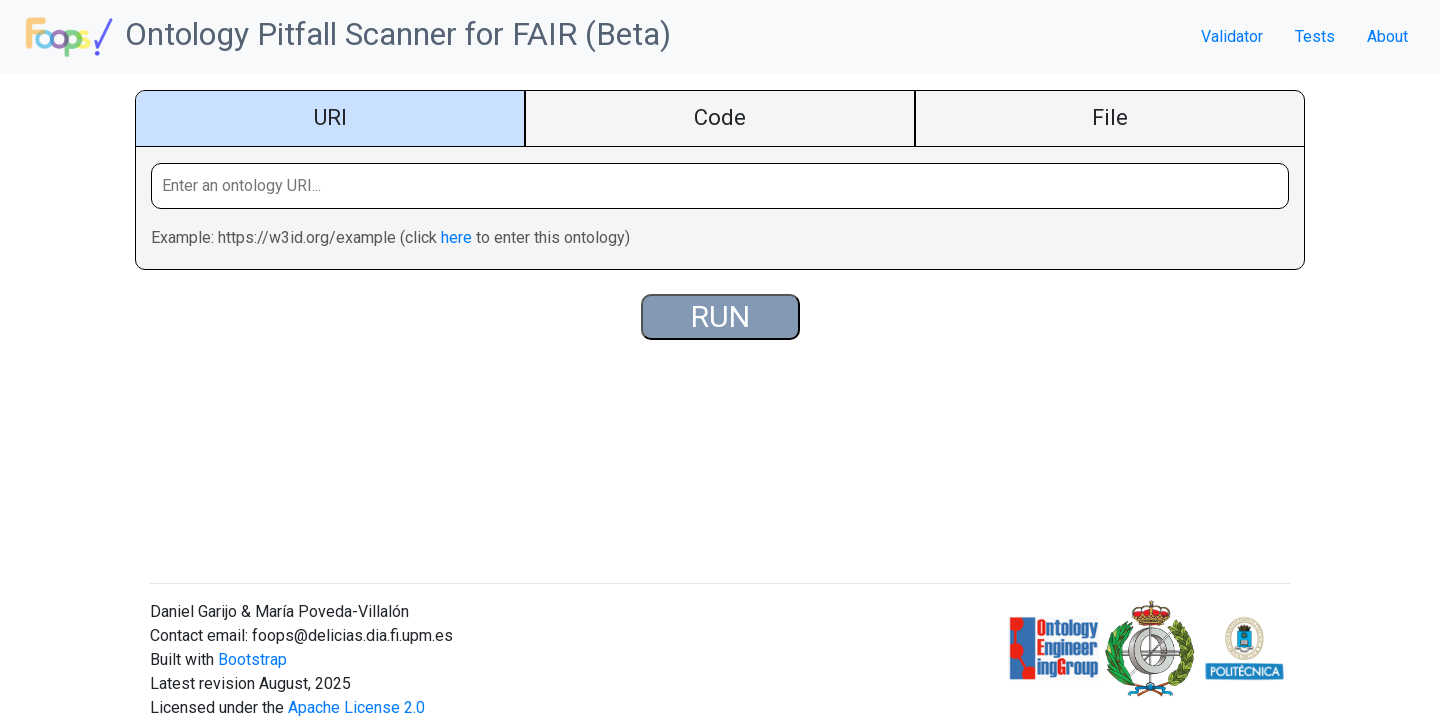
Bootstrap (252, 659)
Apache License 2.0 (356, 707)
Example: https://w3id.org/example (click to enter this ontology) (390, 237)
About (1387, 36)
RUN (720, 316)
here (456, 237)
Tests (1315, 36)
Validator (1232, 36)
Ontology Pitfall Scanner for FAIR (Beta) (343, 37)
